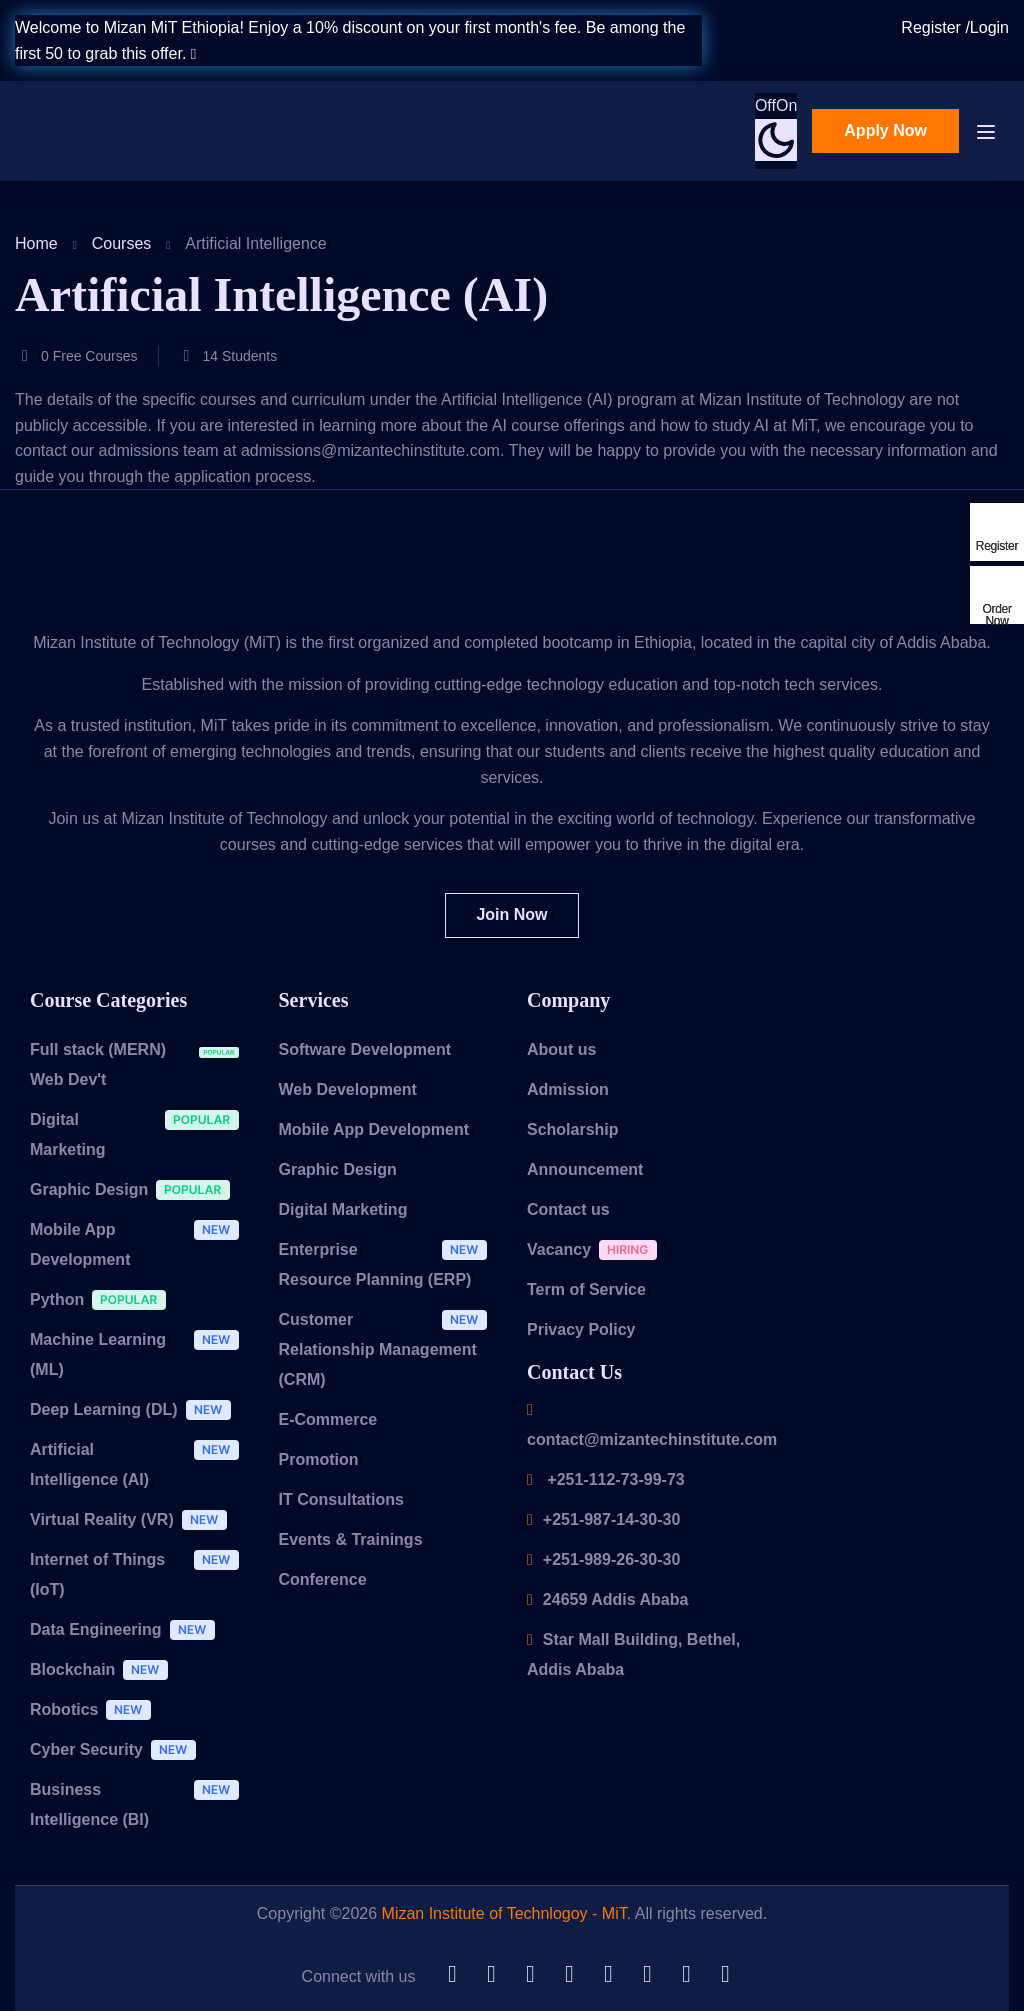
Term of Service (586, 1289)
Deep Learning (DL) (135, 1412)
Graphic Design (135, 1192)
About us (561, 1049)
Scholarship (573, 1129)
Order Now (996, 614)
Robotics (95, 1712)
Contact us (568, 1209)
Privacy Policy (581, 1329)
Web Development (348, 1089)
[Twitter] (530, 1975)
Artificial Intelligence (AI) (139, 1464)
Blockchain (104, 1672)
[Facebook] (686, 1975)
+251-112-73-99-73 (606, 1479)
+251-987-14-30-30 (603, 1519)
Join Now (511, 914)
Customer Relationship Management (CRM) (388, 1349)
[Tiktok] (608, 1975)
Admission (568, 1089)
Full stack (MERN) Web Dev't (139, 1064)
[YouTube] (647, 1975)
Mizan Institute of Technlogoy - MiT (504, 1913)
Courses (122, 243)
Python (103, 1302)
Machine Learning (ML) (139, 1354)
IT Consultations (341, 1499)
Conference (323, 1579)
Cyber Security (118, 1752)
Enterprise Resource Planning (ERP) (388, 1264)
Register (933, 27)
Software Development (365, 1049)
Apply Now (885, 130)
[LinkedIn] (491, 1975)
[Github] (452, 1975)
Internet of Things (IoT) (139, 1574)
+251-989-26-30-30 (603, 1559)
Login (989, 27)
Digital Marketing (139, 1134)
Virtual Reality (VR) (133, 1522)
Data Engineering (127, 1632)
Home (36, 243)
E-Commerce (328, 1419)
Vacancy (597, 1252)
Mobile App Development (139, 1244)
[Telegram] (569, 1975)
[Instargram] (725, 1975)
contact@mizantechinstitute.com (652, 1425)
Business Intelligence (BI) (139, 1804)
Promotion (319, 1459)
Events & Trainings (351, 1539)
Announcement (585, 1169)
